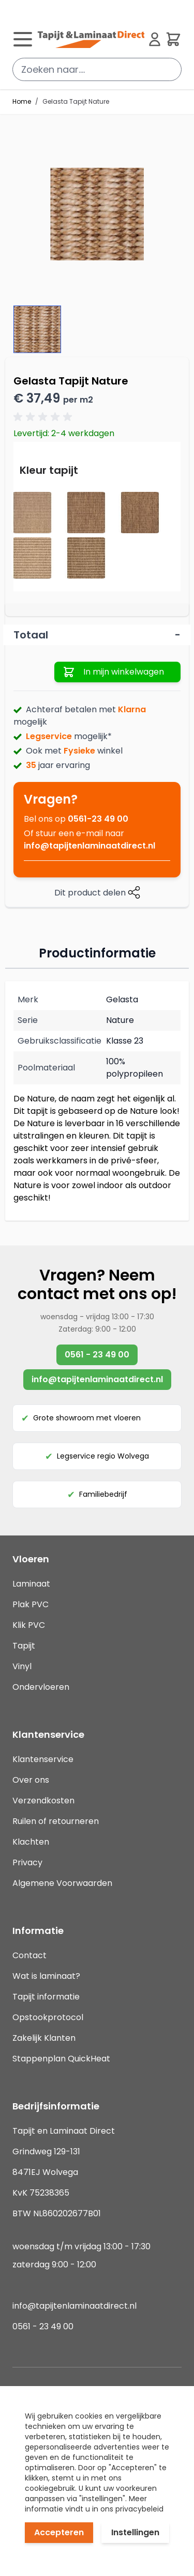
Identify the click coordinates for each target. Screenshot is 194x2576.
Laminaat (31, 1584)
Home (21, 102)
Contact (29, 1955)
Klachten (30, 1842)
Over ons (30, 1780)
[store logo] (90, 39)
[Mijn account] (154, 39)
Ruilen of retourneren (55, 1821)
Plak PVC (30, 1604)
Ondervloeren (40, 1687)
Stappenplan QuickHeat (61, 2059)
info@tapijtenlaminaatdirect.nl (89, 846)
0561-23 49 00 (98, 819)
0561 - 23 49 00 (97, 1355)
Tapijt (23, 1646)
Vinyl (22, 1666)
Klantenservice (42, 1759)
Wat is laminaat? (47, 1976)
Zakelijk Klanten (44, 2038)
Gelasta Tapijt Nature (75, 102)
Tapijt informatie (46, 1997)
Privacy (27, 1862)
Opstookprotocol (47, 2017)
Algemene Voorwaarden (62, 1883)
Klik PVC (28, 1625)
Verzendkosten (43, 1800)
